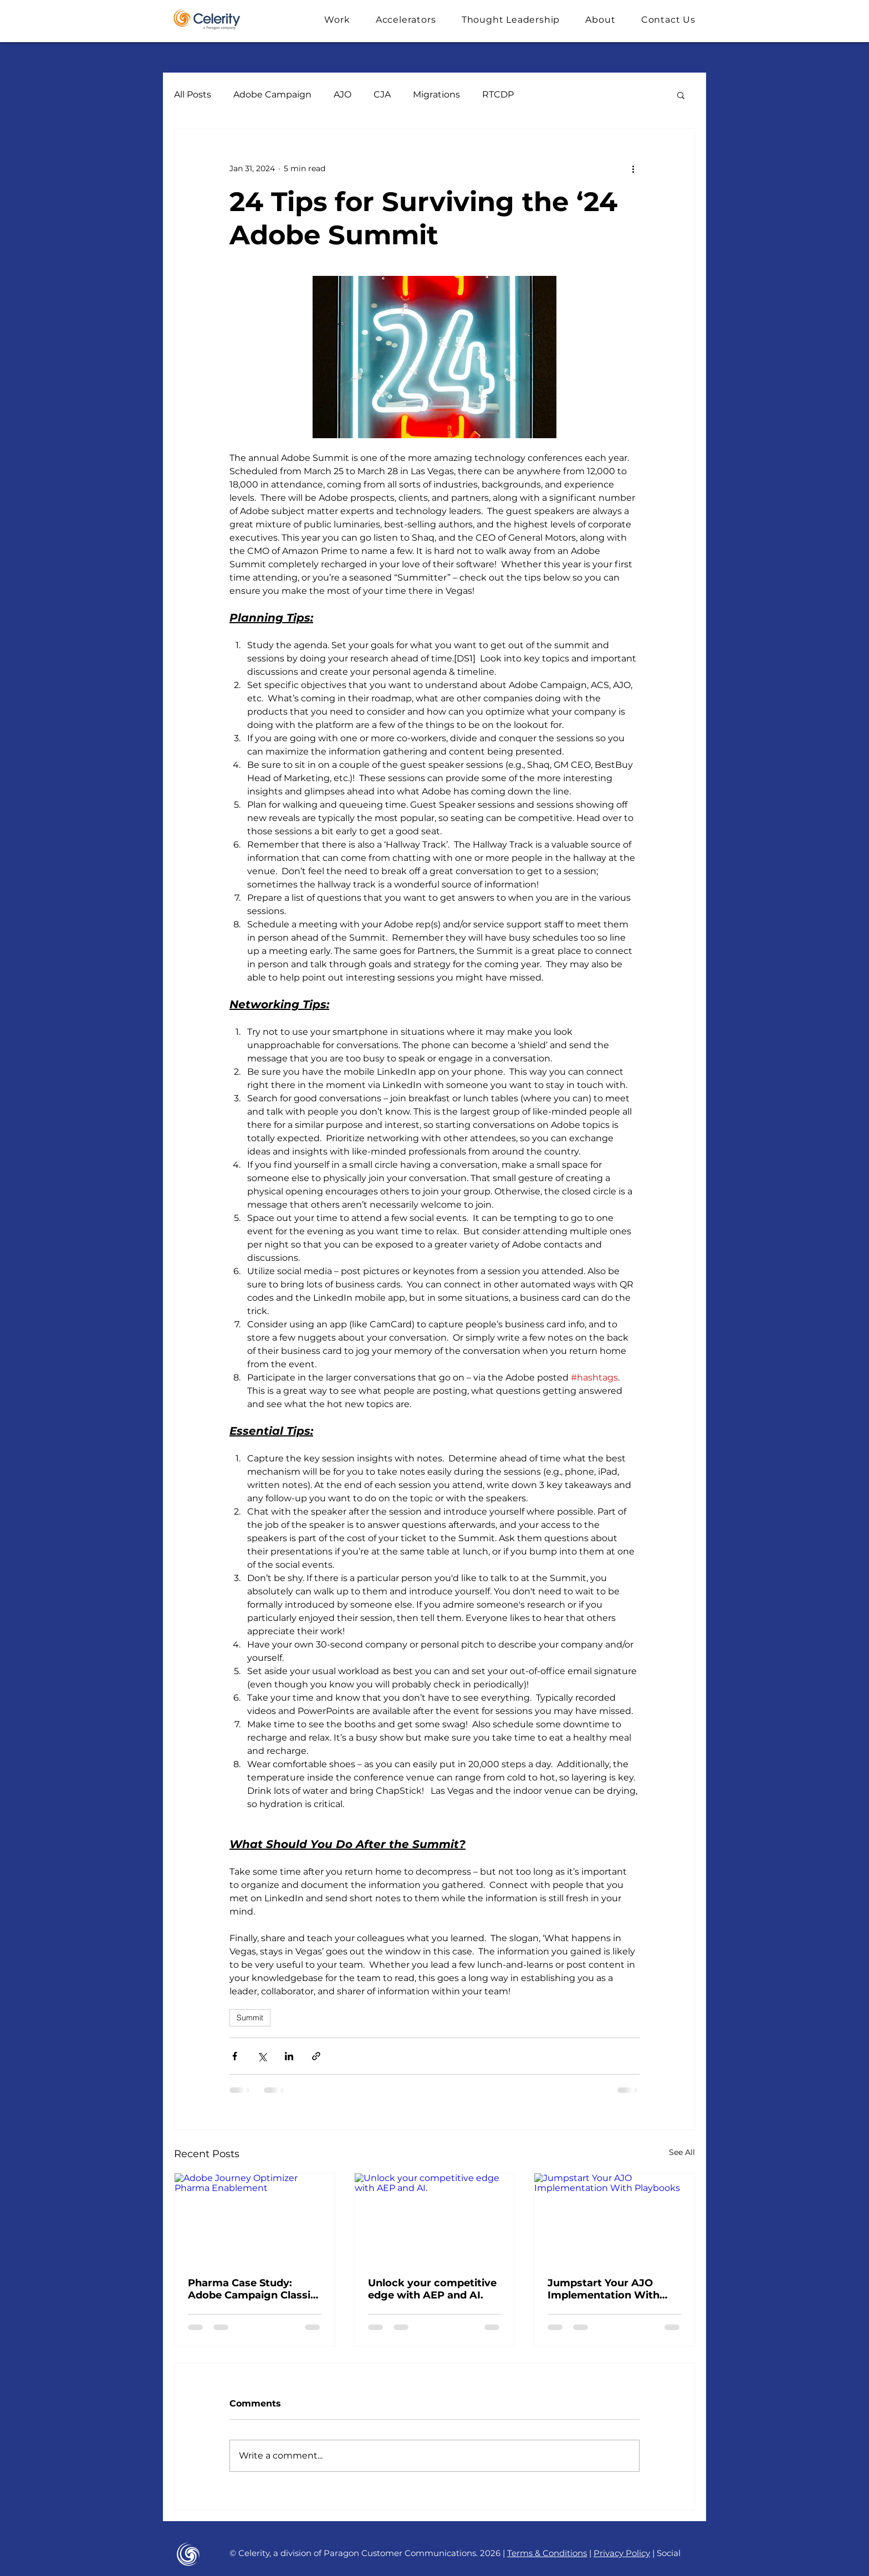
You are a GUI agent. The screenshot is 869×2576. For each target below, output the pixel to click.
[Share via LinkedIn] (289, 2056)
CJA (382, 94)
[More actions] (633, 168)
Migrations (436, 94)
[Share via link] (316, 2056)
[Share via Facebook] (234, 2056)
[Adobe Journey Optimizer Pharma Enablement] (255, 2218)
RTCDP (498, 94)
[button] (337, 19)
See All (682, 2152)
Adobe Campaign (272, 94)
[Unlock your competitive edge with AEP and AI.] (435, 2218)
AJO (342, 94)
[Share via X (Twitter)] (262, 2056)
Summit (250, 2018)
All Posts (192, 94)
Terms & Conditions (547, 2553)
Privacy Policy (622, 2553)
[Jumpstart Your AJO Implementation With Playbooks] (614, 2218)
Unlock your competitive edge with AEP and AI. (432, 2289)
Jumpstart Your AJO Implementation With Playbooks (604, 2289)
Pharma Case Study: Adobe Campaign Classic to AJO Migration (252, 2289)
